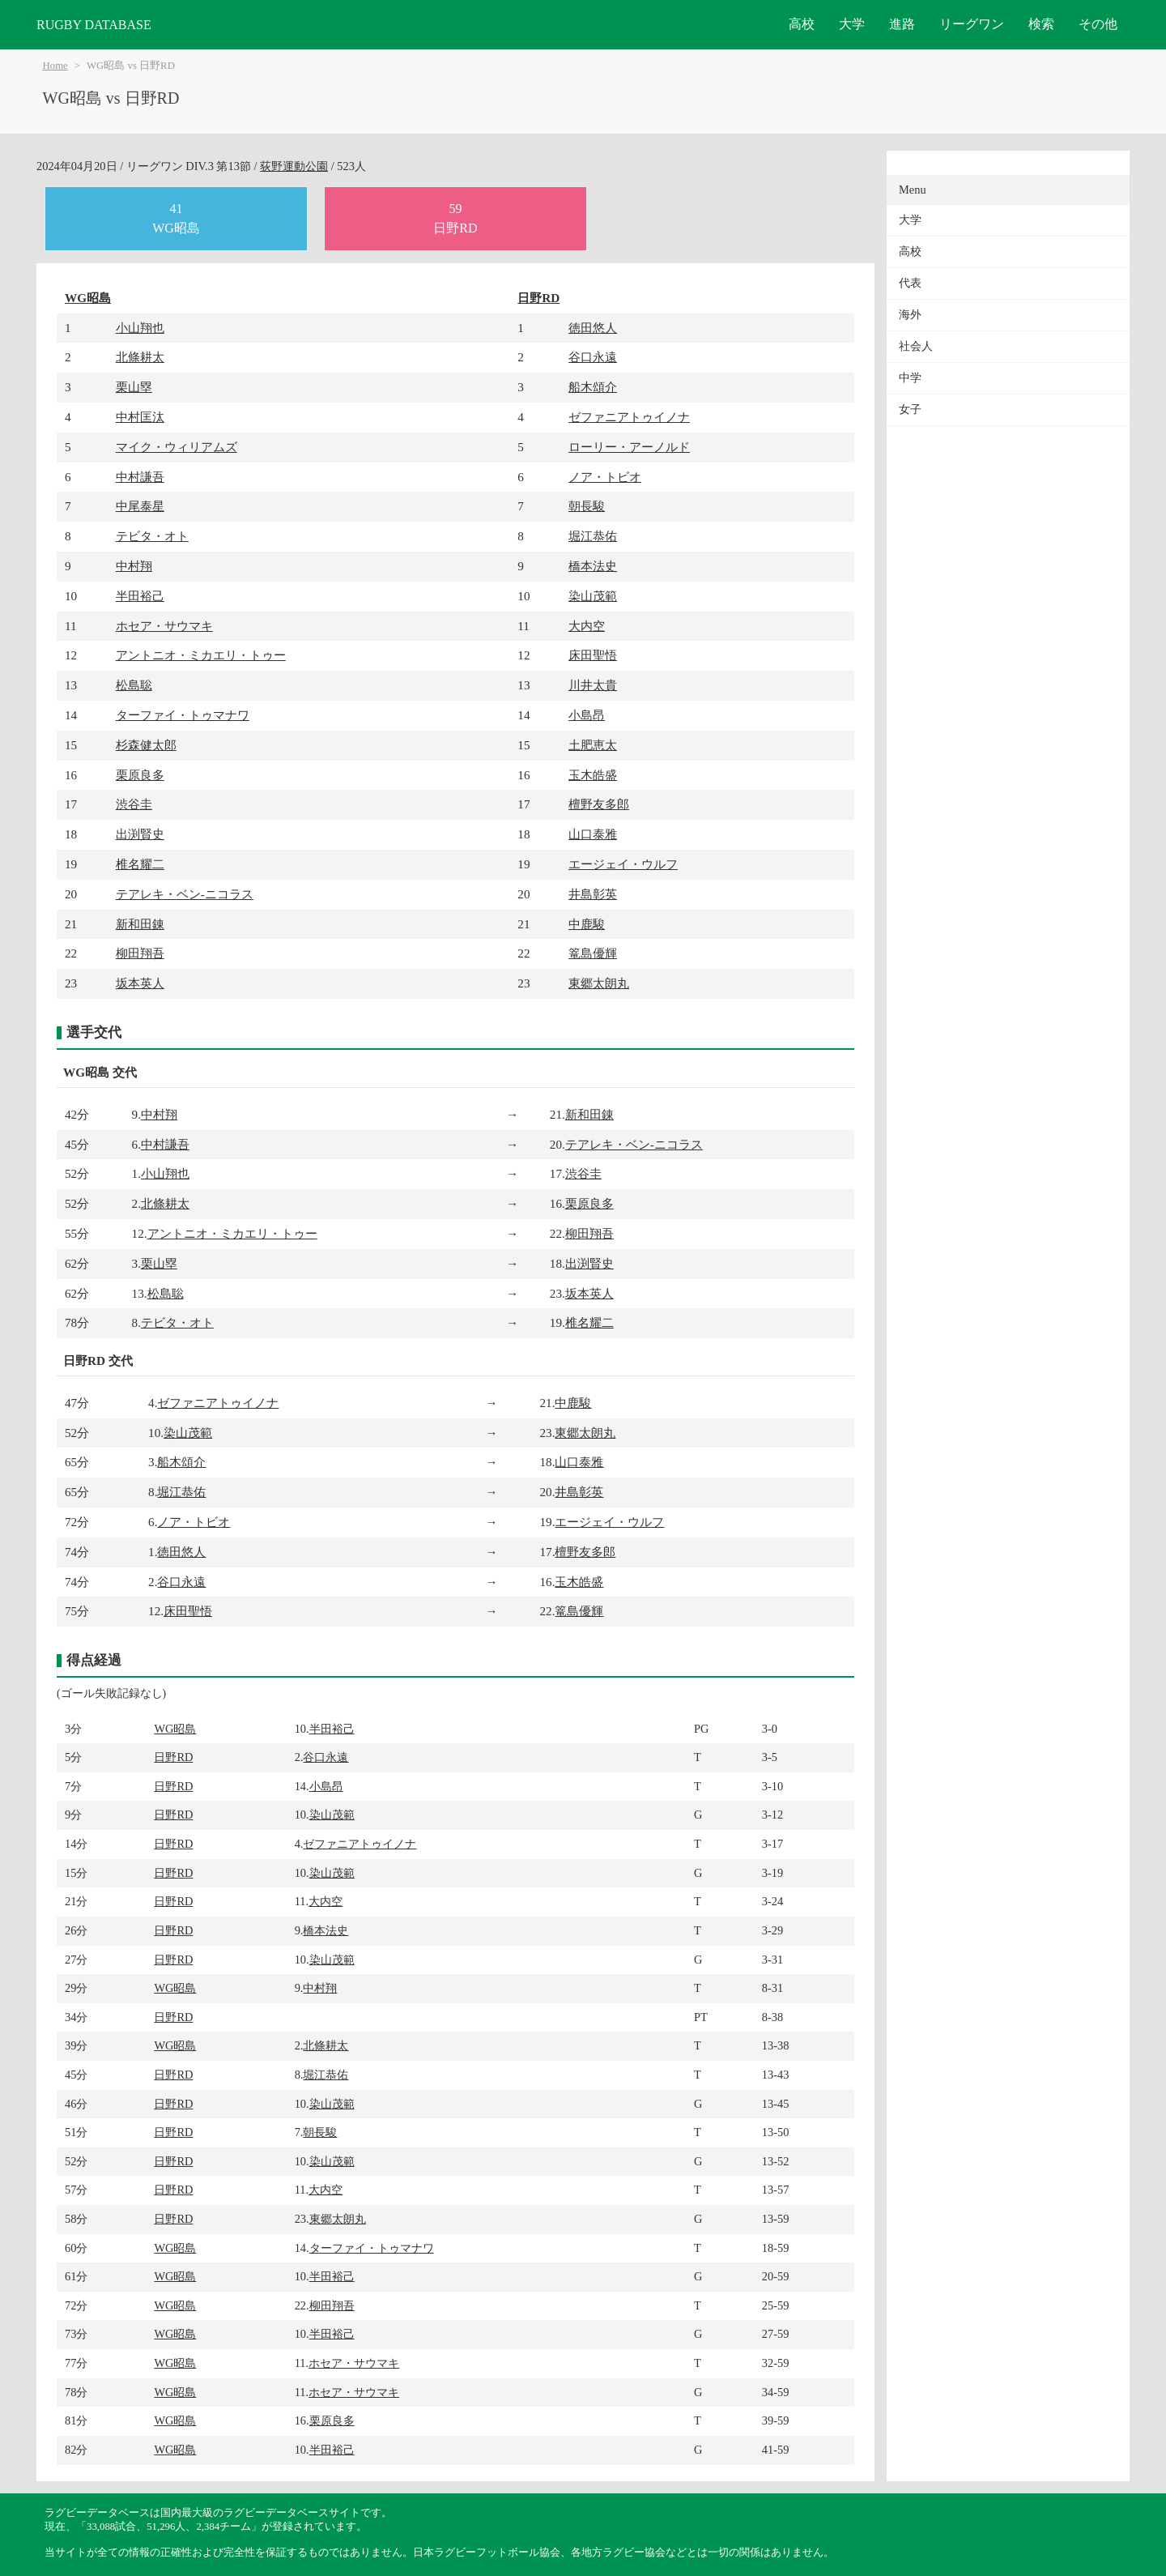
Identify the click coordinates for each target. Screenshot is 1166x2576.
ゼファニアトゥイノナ (629, 417)
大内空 (586, 626)
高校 (802, 24)
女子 (910, 409)
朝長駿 (586, 506)
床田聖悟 (592, 655)
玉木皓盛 (592, 775)
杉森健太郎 (146, 745)
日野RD (538, 298)
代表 (910, 283)
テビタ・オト (152, 536)
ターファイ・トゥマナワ (182, 715)
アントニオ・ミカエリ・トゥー (201, 655)
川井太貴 (592, 685)
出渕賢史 (140, 834)
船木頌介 (592, 387)
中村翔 (134, 566)
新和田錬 (140, 924)
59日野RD (455, 218)
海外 (910, 315)
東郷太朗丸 (598, 983)
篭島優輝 (592, 953)
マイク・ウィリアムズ (176, 447)
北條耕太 (140, 357)
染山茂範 (592, 596)
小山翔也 (140, 328)
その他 (1098, 24)
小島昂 (586, 715)
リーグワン (971, 24)
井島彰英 (592, 894)
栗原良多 (140, 775)
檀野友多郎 (598, 804)
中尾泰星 (140, 506)
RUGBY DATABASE (93, 25)
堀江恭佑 (592, 536)
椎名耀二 (140, 864)
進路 (902, 24)
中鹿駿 (586, 924)
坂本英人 (140, 983)
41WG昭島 (176, 218)
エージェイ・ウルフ (623, 864)
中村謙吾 (140, 477)
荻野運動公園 (294, 166)
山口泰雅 (592, 834)
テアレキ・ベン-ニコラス (184, 894)
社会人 (916, 346)
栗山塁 (134, 387)
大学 (852, 24)
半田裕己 (140, 596)
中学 (910, 378)
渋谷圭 (134, 804)
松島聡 (134, 685)
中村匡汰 (140, 417)
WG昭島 (88, 298)
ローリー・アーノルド (629, 447)
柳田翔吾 (140, 953)
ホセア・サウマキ (164, 626)
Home (55, 65)
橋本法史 (592, 566)
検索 (1041, 24)
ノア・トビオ (604, 477)
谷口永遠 (592, 357)
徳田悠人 (592, 328)
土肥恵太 (592, 745)
